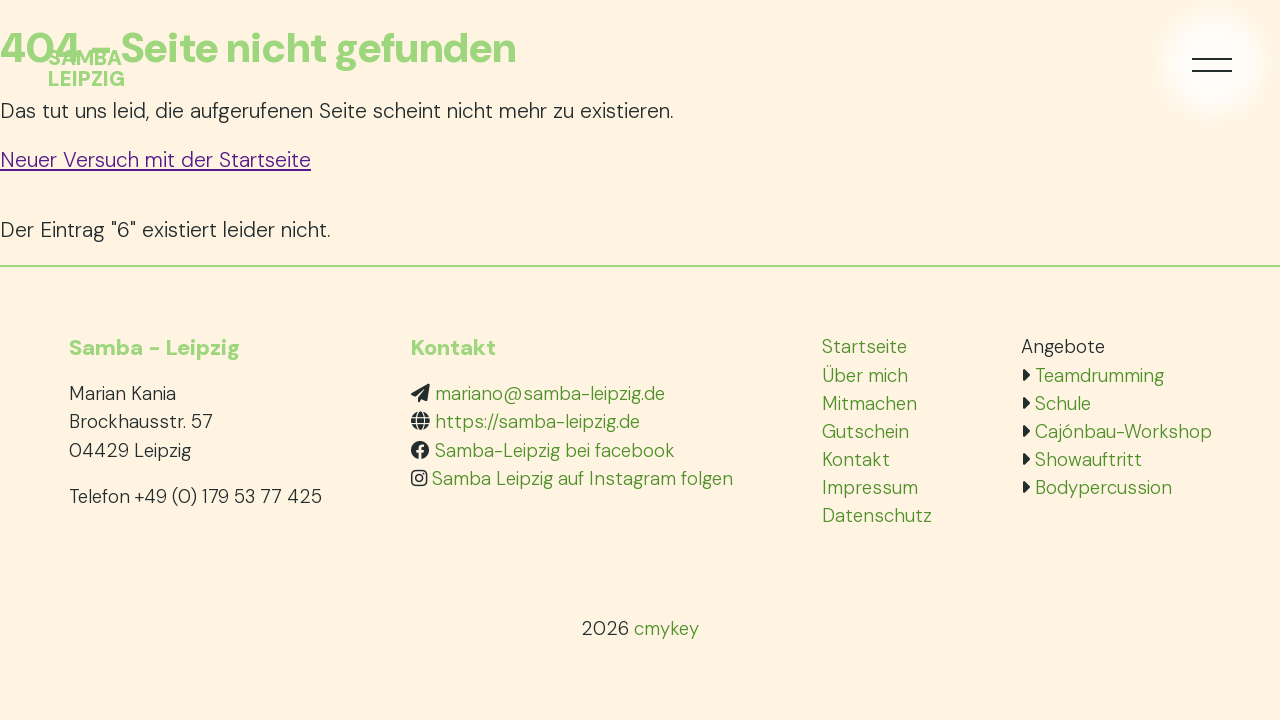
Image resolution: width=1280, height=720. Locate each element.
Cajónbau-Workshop (1123, 431)
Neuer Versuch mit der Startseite (155, 159)
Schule (1063, 403)
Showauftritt (1088, 459)
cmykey (666, 628)
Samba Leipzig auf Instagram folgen (582, 478)
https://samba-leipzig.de (537, 421)
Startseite (864, 346)
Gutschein (865, 431)
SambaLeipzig (86, 69)
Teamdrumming (1099, 375)
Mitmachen (869, 403)
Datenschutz (877, 515)
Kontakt (856, 459)
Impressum (870, 487)
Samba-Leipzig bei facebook (555, 450)
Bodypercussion (1103, 487)
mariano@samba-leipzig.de (550, 393)
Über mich (865, 375)
